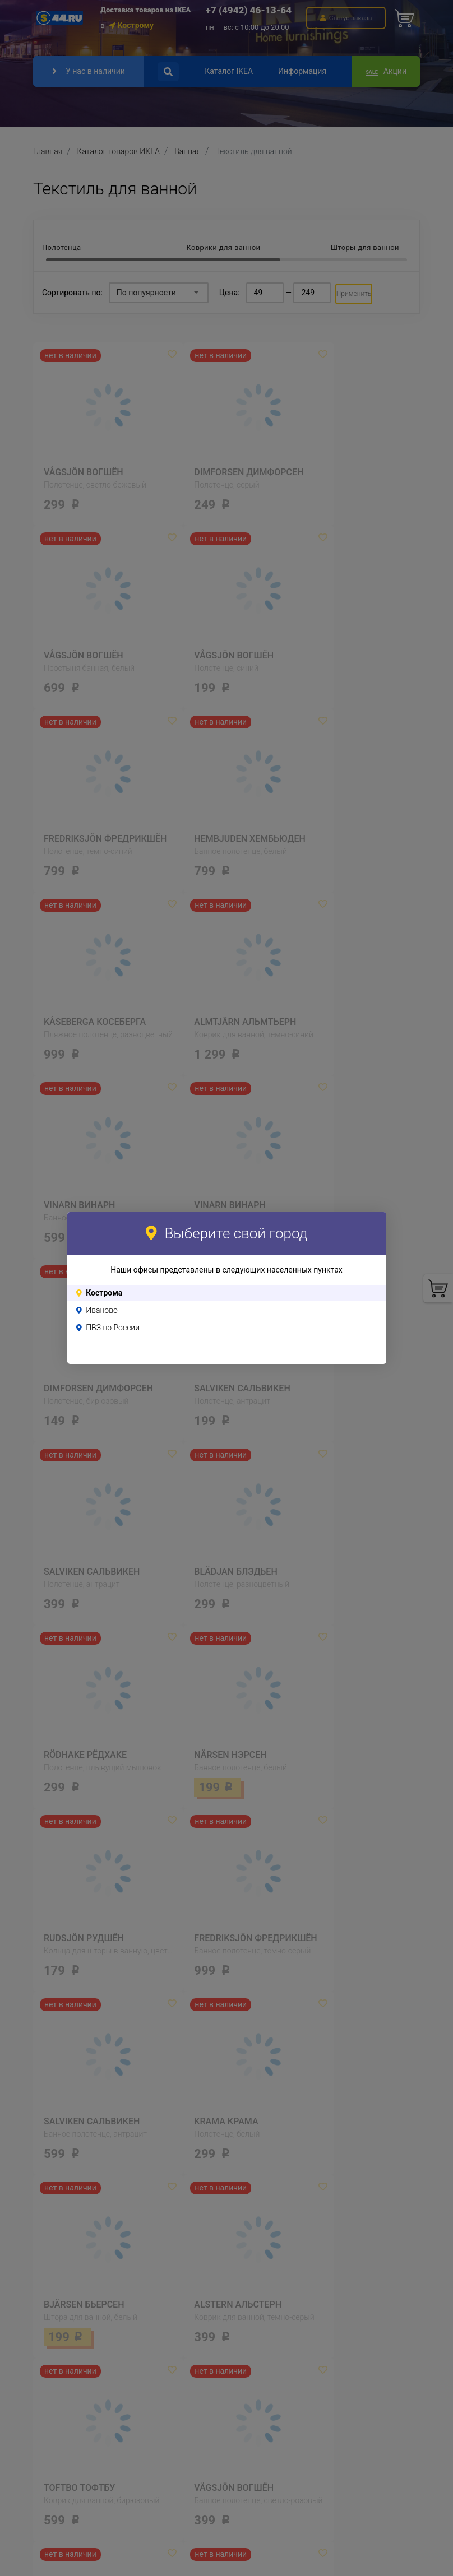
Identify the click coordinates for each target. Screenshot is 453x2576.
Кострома (104, 1292)
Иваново (102, 1310)
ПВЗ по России (113, 1327)
